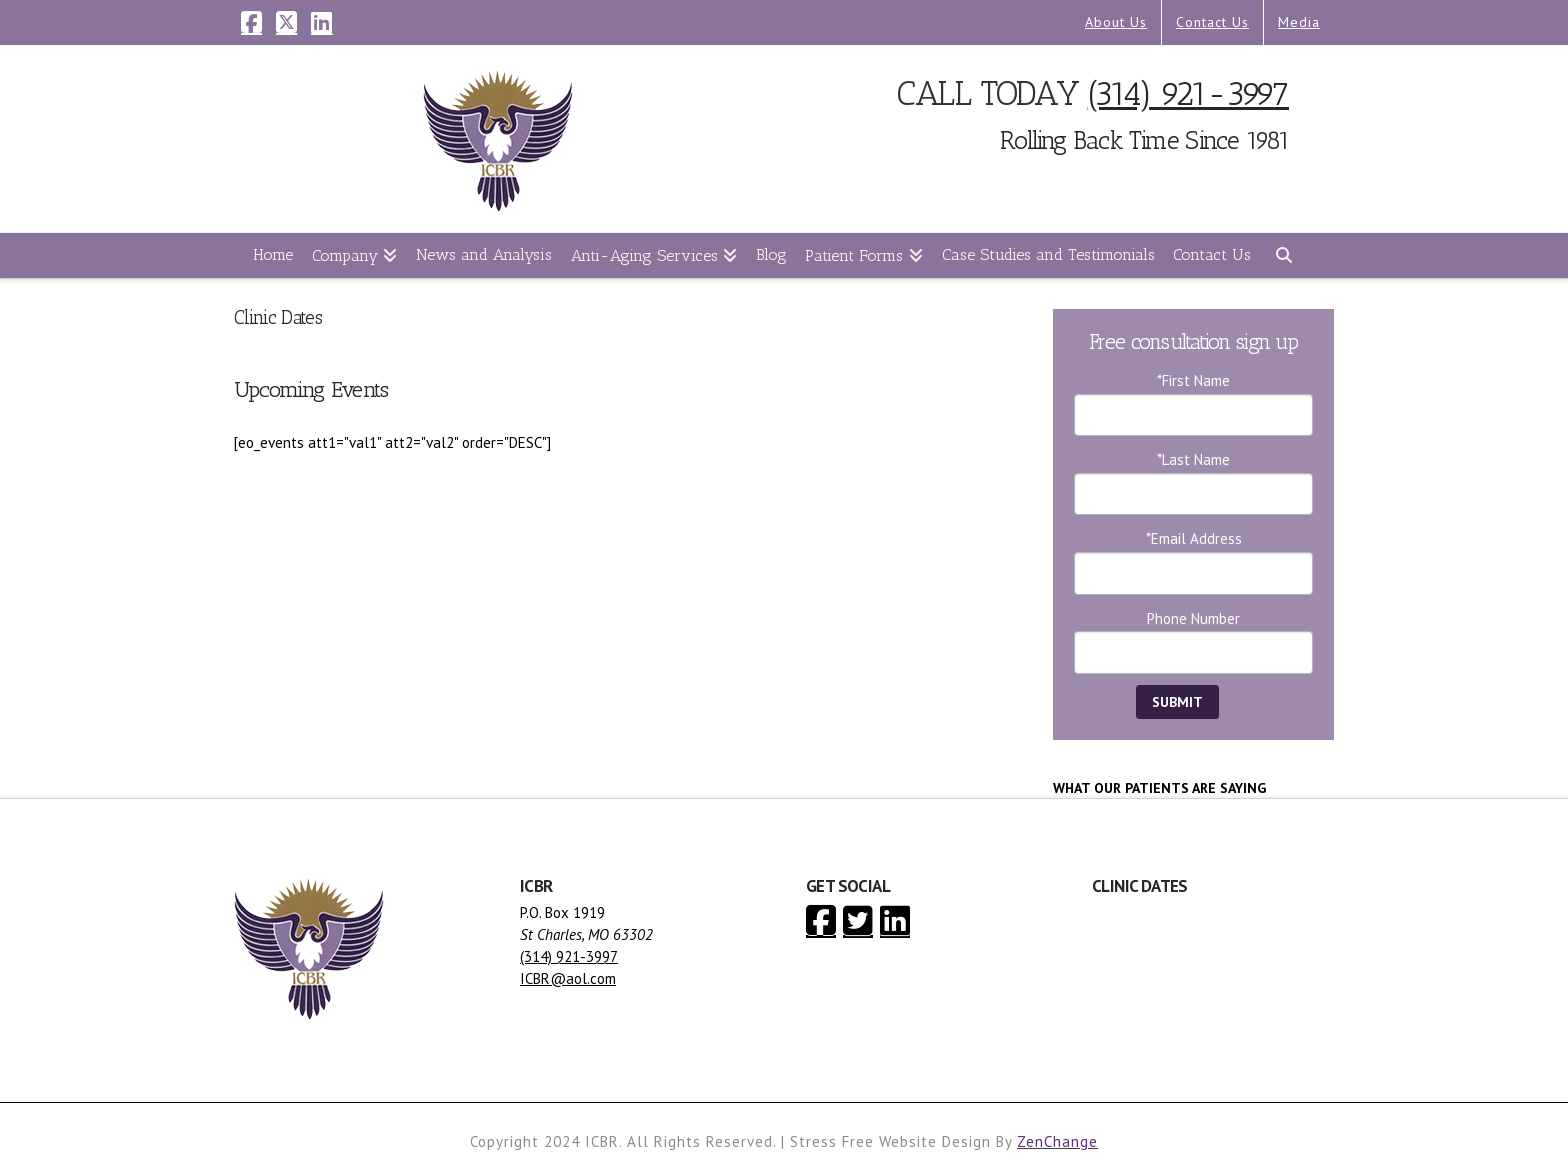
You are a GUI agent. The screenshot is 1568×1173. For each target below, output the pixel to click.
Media (1299, 22)
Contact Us (1212, 22)
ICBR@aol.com (568, 978)
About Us (1116, 22)
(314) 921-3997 (1188, 93)
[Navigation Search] (1282, 255)
